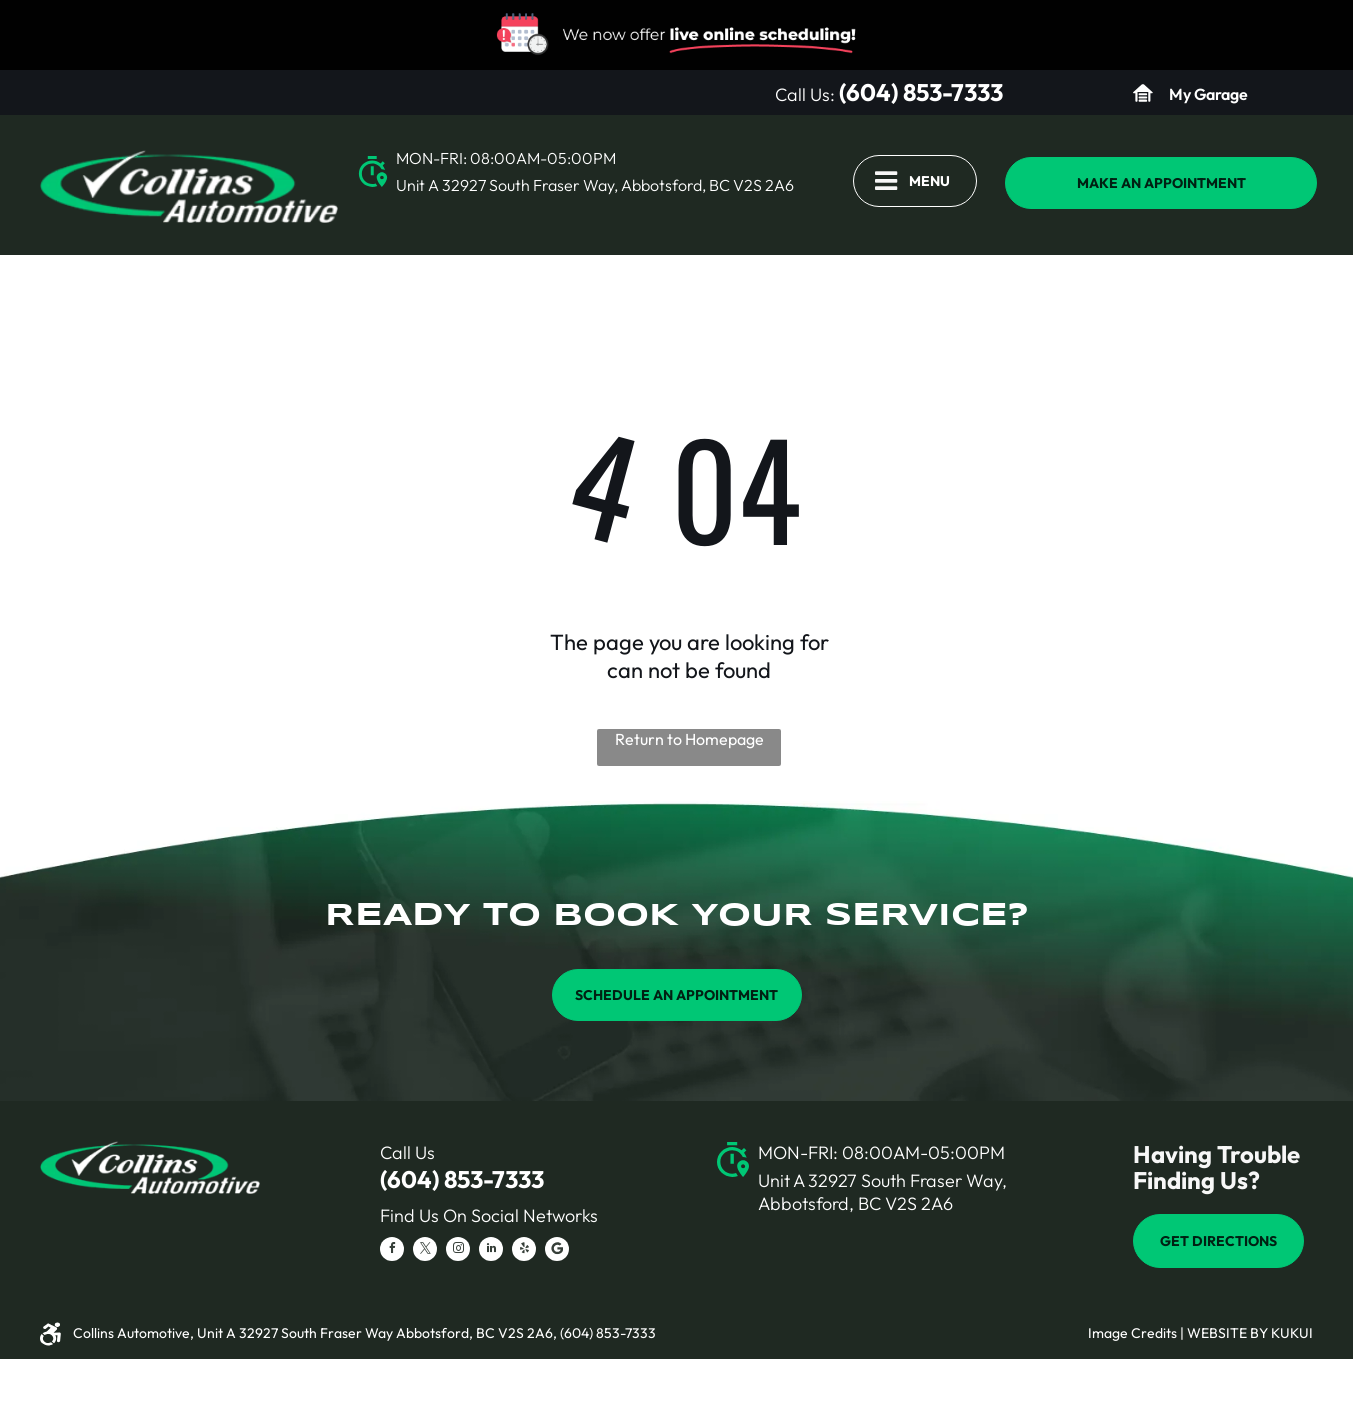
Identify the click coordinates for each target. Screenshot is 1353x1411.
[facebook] (392, 1251)
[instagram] (458, 1251)
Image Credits (1132, 1333)
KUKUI (1292, 1333)
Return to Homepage (689, 739)
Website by (1227, 1333)
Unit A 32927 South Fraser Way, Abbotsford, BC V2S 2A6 (595, 185)
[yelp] (524, 1251)
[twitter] (425, 1251)
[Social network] (557, 1251)
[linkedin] (491, 1251)
